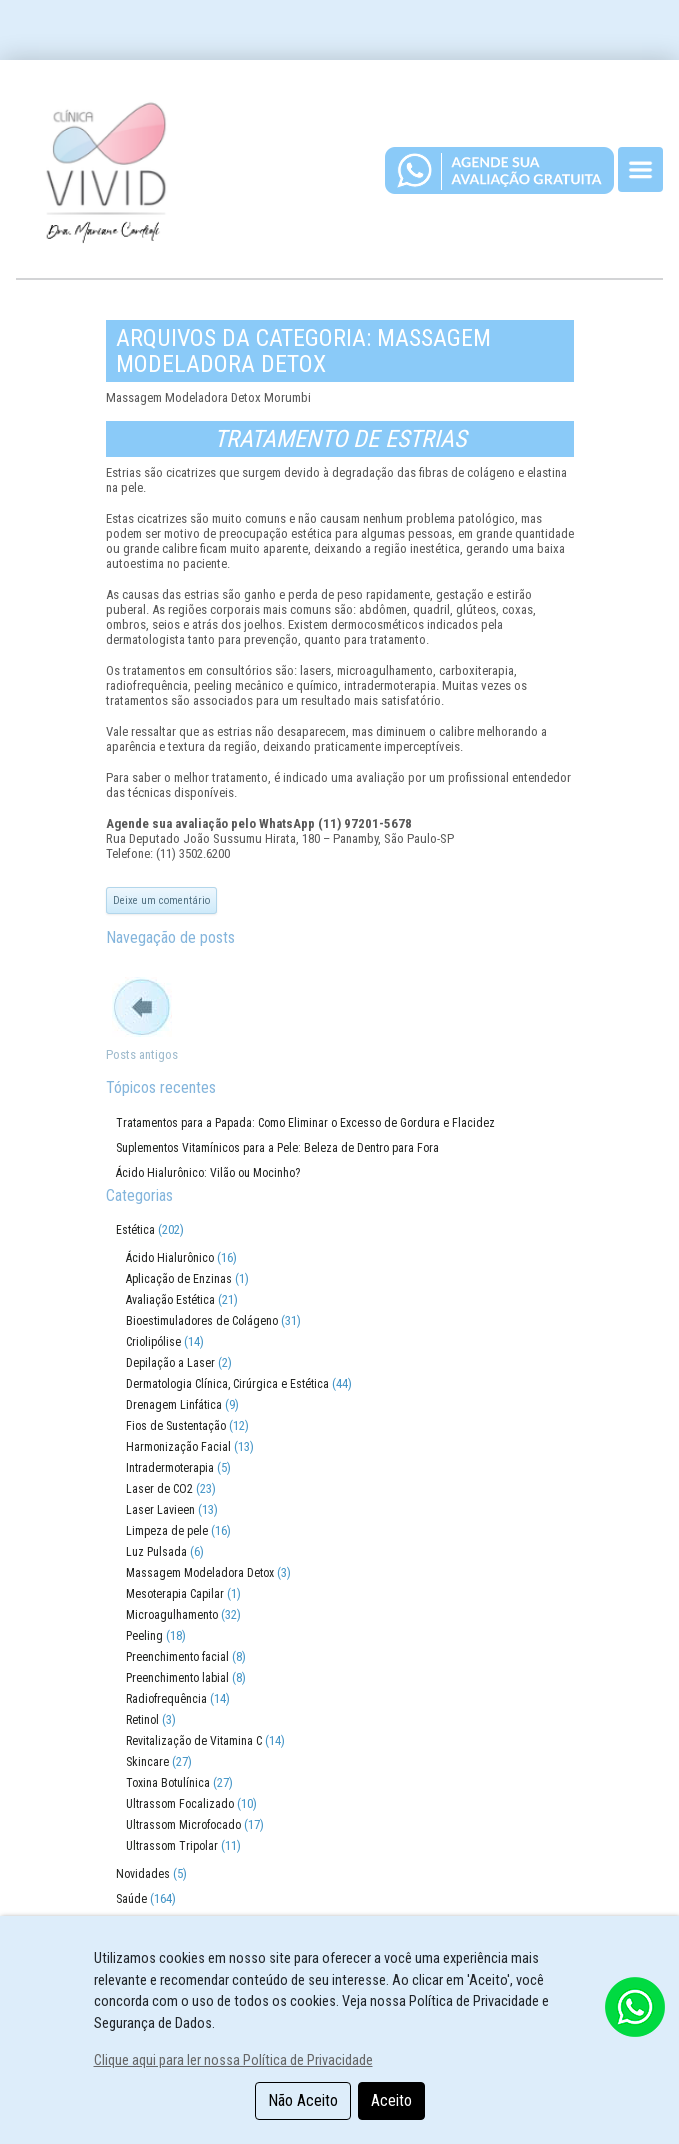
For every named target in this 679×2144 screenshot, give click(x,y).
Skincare (147, 1762)
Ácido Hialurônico (170, 1258)
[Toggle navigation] (640, 169)
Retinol (142, 1720)
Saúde (131, 1899)
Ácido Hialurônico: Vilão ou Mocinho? (208, 1173)
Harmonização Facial (178, 1447)
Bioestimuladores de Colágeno (202, 1321)
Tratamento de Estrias (340, 439)
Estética (135, 1230)
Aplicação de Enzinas (179, 1279)
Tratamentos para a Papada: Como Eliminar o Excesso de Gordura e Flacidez (305, 1123)
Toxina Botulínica (168, 1783)
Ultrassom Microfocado (183, 1825)
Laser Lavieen (160, 1510)
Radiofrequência (166, 1699)
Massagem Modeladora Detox (200, 1573)
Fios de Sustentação (176, 1426)
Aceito (391, 2100)
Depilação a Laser (170, 1363)
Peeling (144, 1636)
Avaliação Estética (170, 1300)
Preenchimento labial (177, 1678)
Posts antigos (142, 1054)
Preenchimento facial (177, 1657)
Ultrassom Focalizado (180, 1804)
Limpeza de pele (167, 1531)
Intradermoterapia (170, 1468)
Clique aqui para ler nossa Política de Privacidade (233, 2060)
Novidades (143, 1874)
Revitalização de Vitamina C (194, 1741)
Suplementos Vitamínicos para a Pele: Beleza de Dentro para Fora (277, 1148)
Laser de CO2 (159, 1489)
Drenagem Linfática (174, 1405)
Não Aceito (303, 2100)
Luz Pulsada (156, 1552)
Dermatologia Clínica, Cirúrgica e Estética (227, 1384)
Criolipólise (153, 1342)
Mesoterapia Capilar (175, 1594)
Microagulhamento (172, 1615)
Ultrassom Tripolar (172, 1846)
